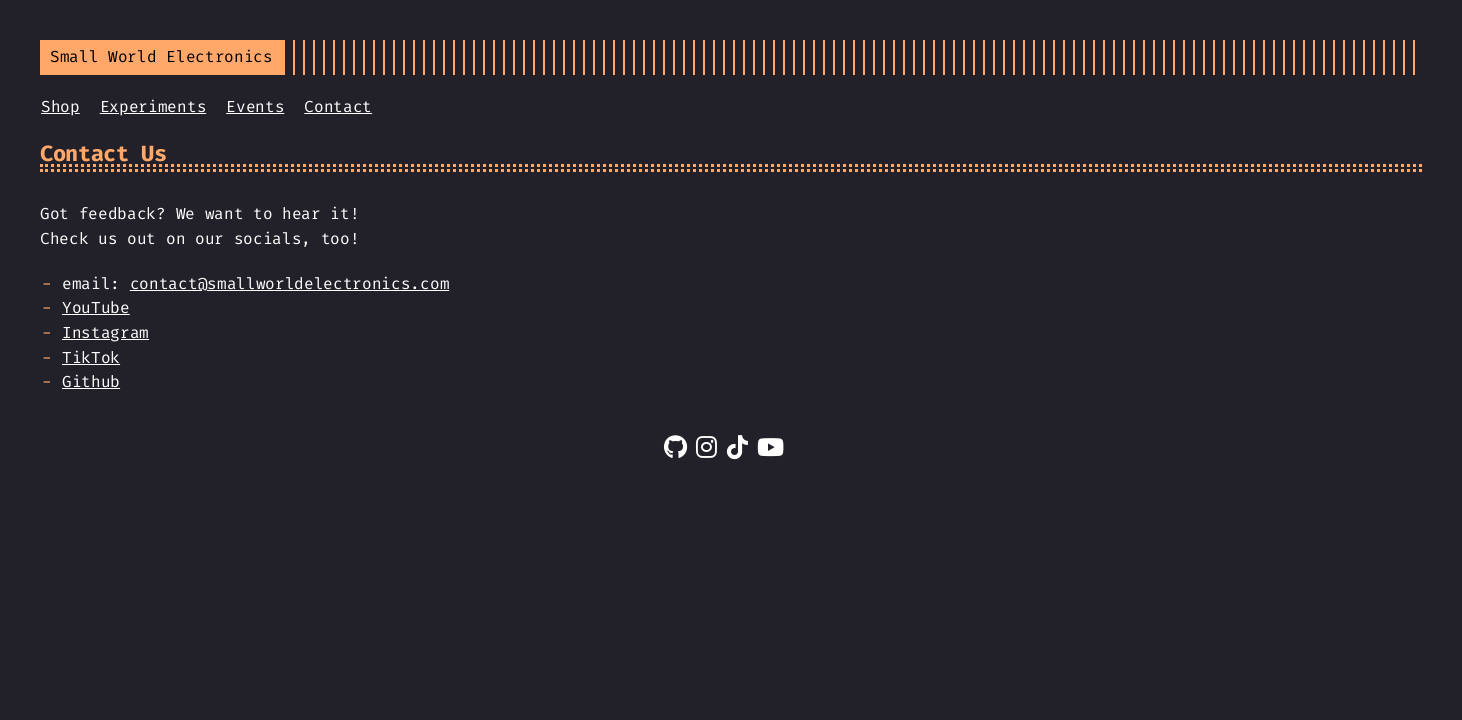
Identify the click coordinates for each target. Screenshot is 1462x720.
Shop (60, 106)
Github (91, 381)
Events (255, 106)
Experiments (153, 106)
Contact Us (103, 153)
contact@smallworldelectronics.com (289, 283)
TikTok (91, 357)
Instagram (105, 332)
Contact (338, 106)
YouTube (96, 307)
